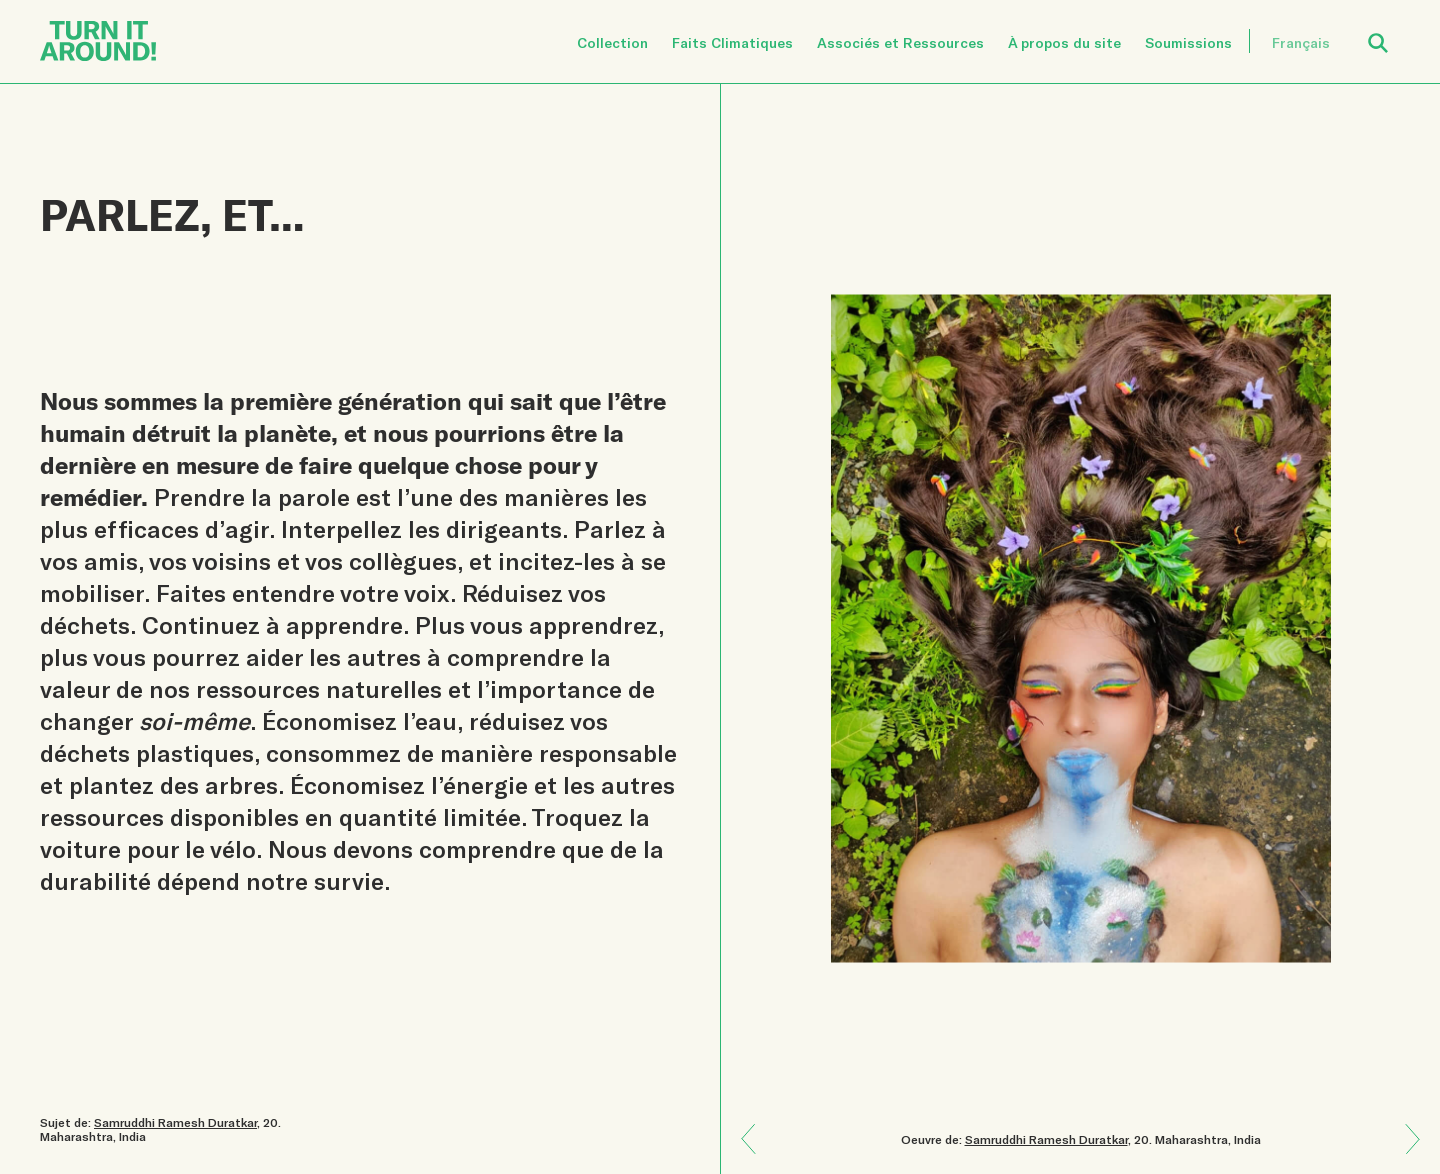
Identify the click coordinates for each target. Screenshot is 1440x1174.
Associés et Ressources (900, 42)
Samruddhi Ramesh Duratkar (1046, 1139)
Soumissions (1188, 42)
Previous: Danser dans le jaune (1405, 1153)
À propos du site (1064, 42)
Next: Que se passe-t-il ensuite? (756, 1124)
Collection (612, 42)
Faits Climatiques (732, 42)
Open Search (1391, 31)
